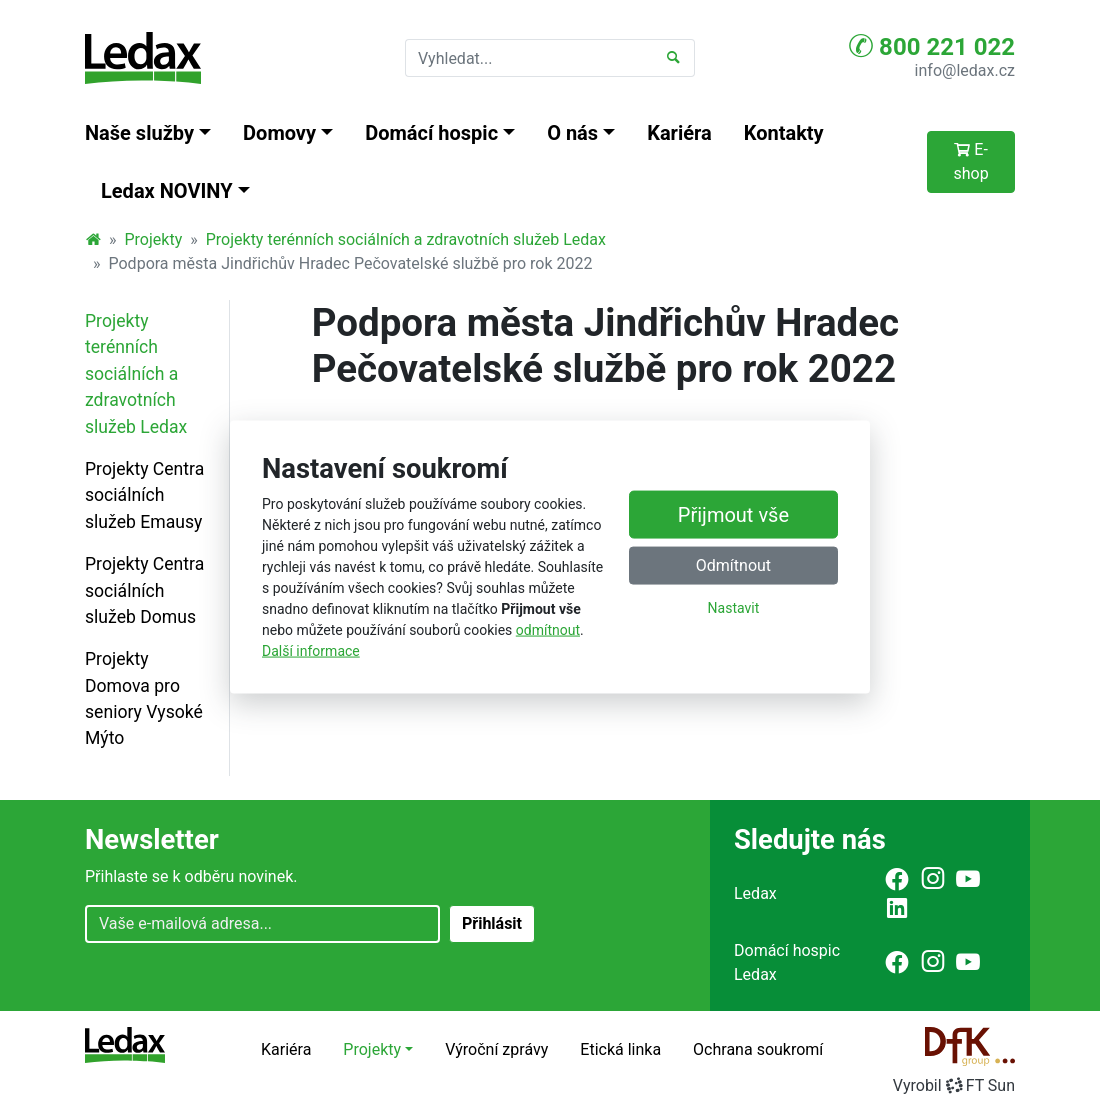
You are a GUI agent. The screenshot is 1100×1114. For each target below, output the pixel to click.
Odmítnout (733, 565)
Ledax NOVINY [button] (167, 191)
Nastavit (734, 608)
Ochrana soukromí (758, 1049)
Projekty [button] (372, 1049)
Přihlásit (492, 923)
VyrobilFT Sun (954, 1085)
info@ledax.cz (965, 70)
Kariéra (679, 133)
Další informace (311, 650)
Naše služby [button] (139, 133)
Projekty (154, 239)
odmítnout (548, 629)
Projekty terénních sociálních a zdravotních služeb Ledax (406, 239)
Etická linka (620, 1049)
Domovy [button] (279, 133)
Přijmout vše (733, 515)
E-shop (970, 161)
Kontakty (784, 133)
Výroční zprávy (496, 1049)
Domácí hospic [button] (431, 133)
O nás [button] (572, 133)
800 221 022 (932, 46)
